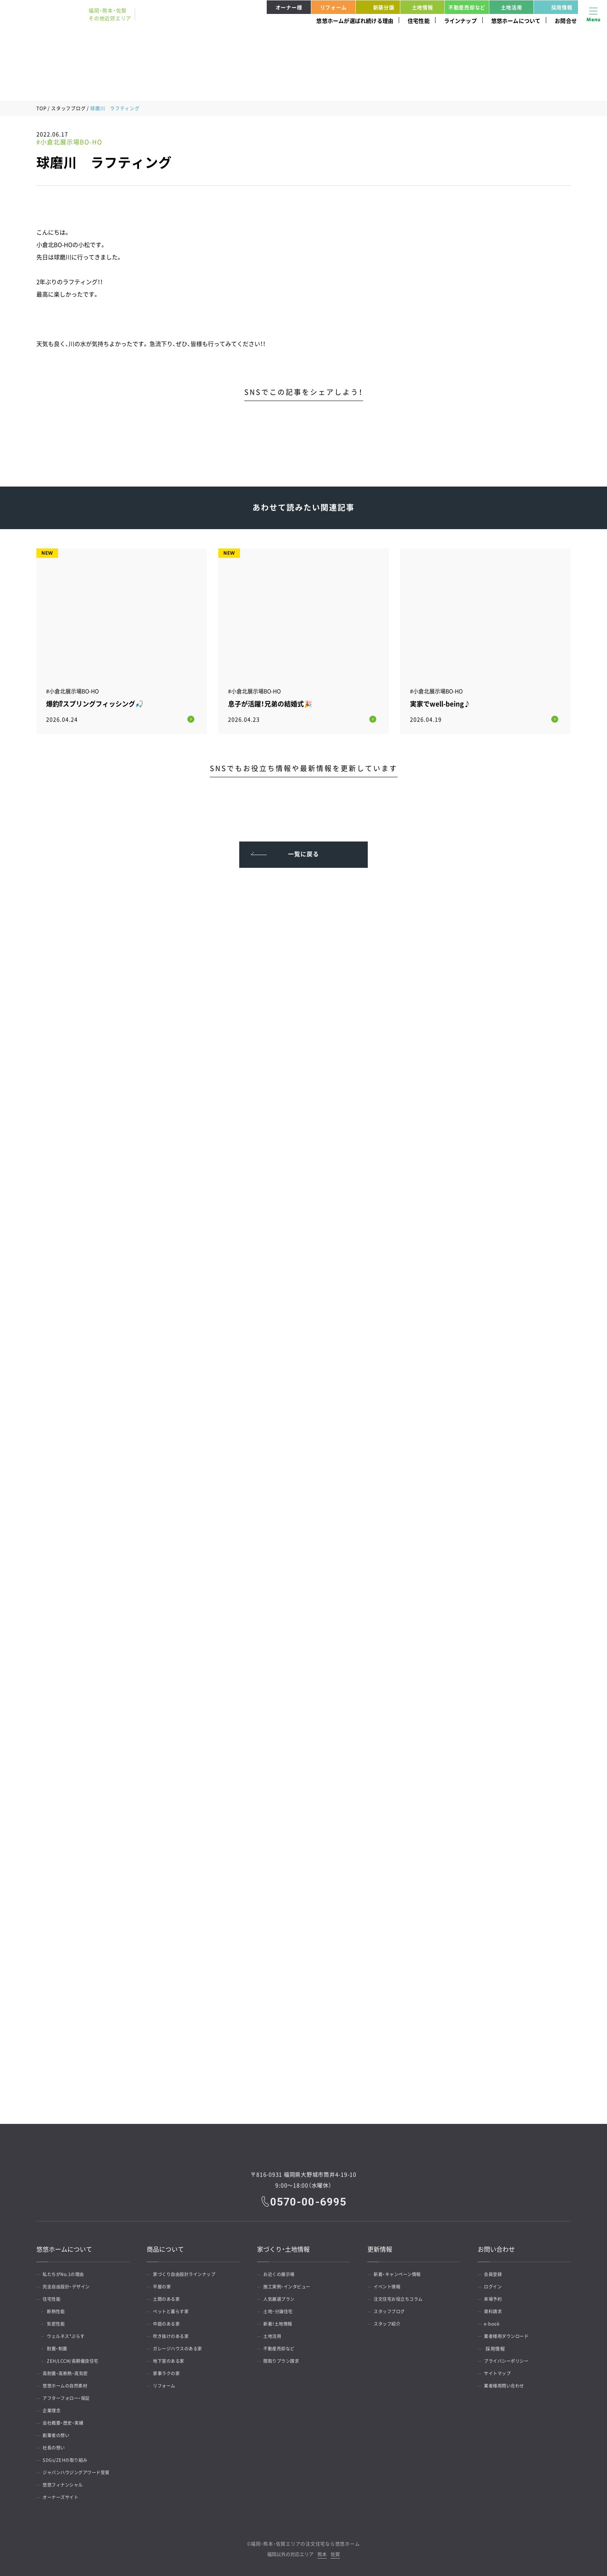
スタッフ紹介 (389, 2322)
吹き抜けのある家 (173, 2334)
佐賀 (335, 2553)
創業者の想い (58, 2433)
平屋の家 (164, 2284)
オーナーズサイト (63, 2495)
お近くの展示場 (282, 2272)
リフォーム (333, 7)
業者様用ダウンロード (509, 2334)
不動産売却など (466, 7)
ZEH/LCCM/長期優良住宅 (78, 2359)
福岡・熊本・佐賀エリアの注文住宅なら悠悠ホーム (305, 2541)
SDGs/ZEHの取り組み (68, 2458)
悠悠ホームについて (516, 20)
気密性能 (59, 2322)
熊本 (322, 2553)
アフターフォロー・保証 (69, 2396)
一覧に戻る (303, 849)
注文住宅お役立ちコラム (402, 2297)
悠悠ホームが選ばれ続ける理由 (354, 20)
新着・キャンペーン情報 (400, 2272)
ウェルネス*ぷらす (70, 2334)
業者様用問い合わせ (507, 2384)
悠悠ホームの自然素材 (68, 2384)
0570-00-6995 (309, 2199)
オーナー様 (289, 7)
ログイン (495, 2284)
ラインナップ (460, 20)
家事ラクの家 (168, 2371)
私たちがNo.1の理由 (66, 2272)
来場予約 (495, 2297)
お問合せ (566, 20)
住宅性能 (419, 20)
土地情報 (422, 7)
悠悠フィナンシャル (66, 2483)
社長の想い (56, 2445)
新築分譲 (376, 7)
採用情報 (554, 7)
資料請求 (495, 2309)
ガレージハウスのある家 (181, 2346)
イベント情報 (389, 2284)
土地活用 (511, 7)
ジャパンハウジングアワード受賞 (80, 2470)
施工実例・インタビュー (290, 2284)
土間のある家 (168, 2297)
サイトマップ (499, 2371)
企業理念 (53, 2408)
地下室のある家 (171, 2359)
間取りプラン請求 (284, 2359)
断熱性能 (59, 2309)
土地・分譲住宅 (281, 2309)
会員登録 (495, 2272)
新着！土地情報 (281, 2322)
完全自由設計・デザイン (69, 2284)
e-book (493, 2322)
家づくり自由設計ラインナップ (188, 2272)
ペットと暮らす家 (173, 2309)
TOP (41, 108)
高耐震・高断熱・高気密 (68, 2371)
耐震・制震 (61, 2346)
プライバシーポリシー (509, 2359)
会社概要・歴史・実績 (66, 2421)
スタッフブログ (68, 108)
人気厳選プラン (282, 2297)
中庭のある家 (168, 2322)
